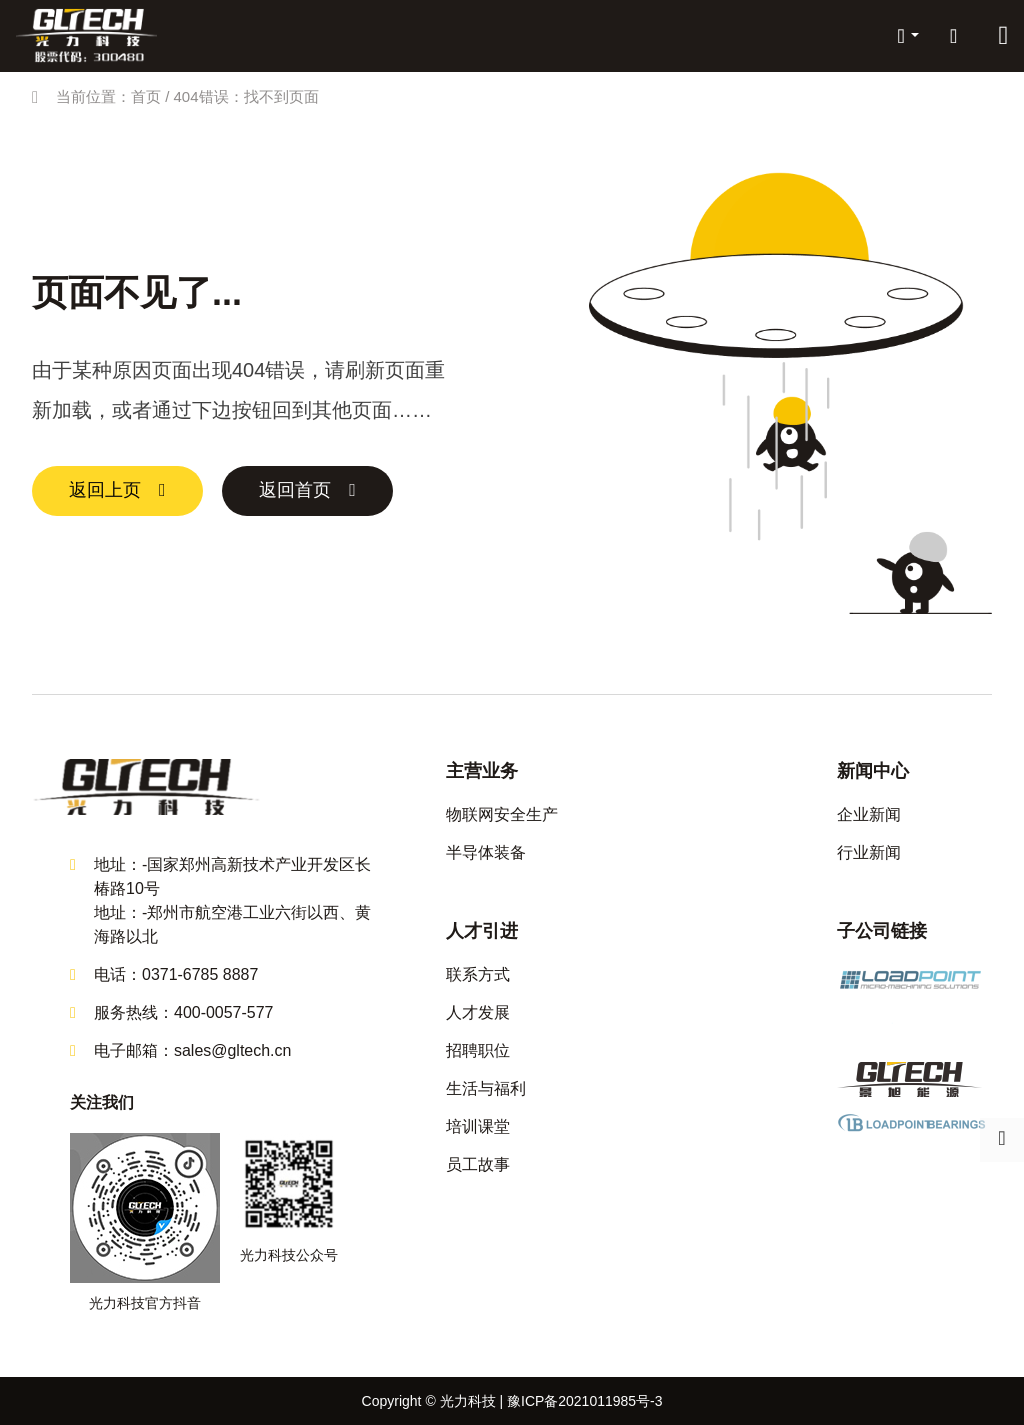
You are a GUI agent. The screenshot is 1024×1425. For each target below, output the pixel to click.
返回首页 (298, 491)
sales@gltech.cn (233, 1050)
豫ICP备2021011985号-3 (585, 1401)
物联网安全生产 (502, 814)
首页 (146, 96)
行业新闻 (869, 852)
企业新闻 (869, 814)
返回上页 (106, 491)
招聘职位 (478, 1050)
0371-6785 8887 (200, 974)
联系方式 (478, 974)
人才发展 (478, 1012)
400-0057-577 (224, 1012)
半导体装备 (486, 852)
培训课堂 (478, 1126)
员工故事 (478, 1164)
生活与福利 (486, 1088)
